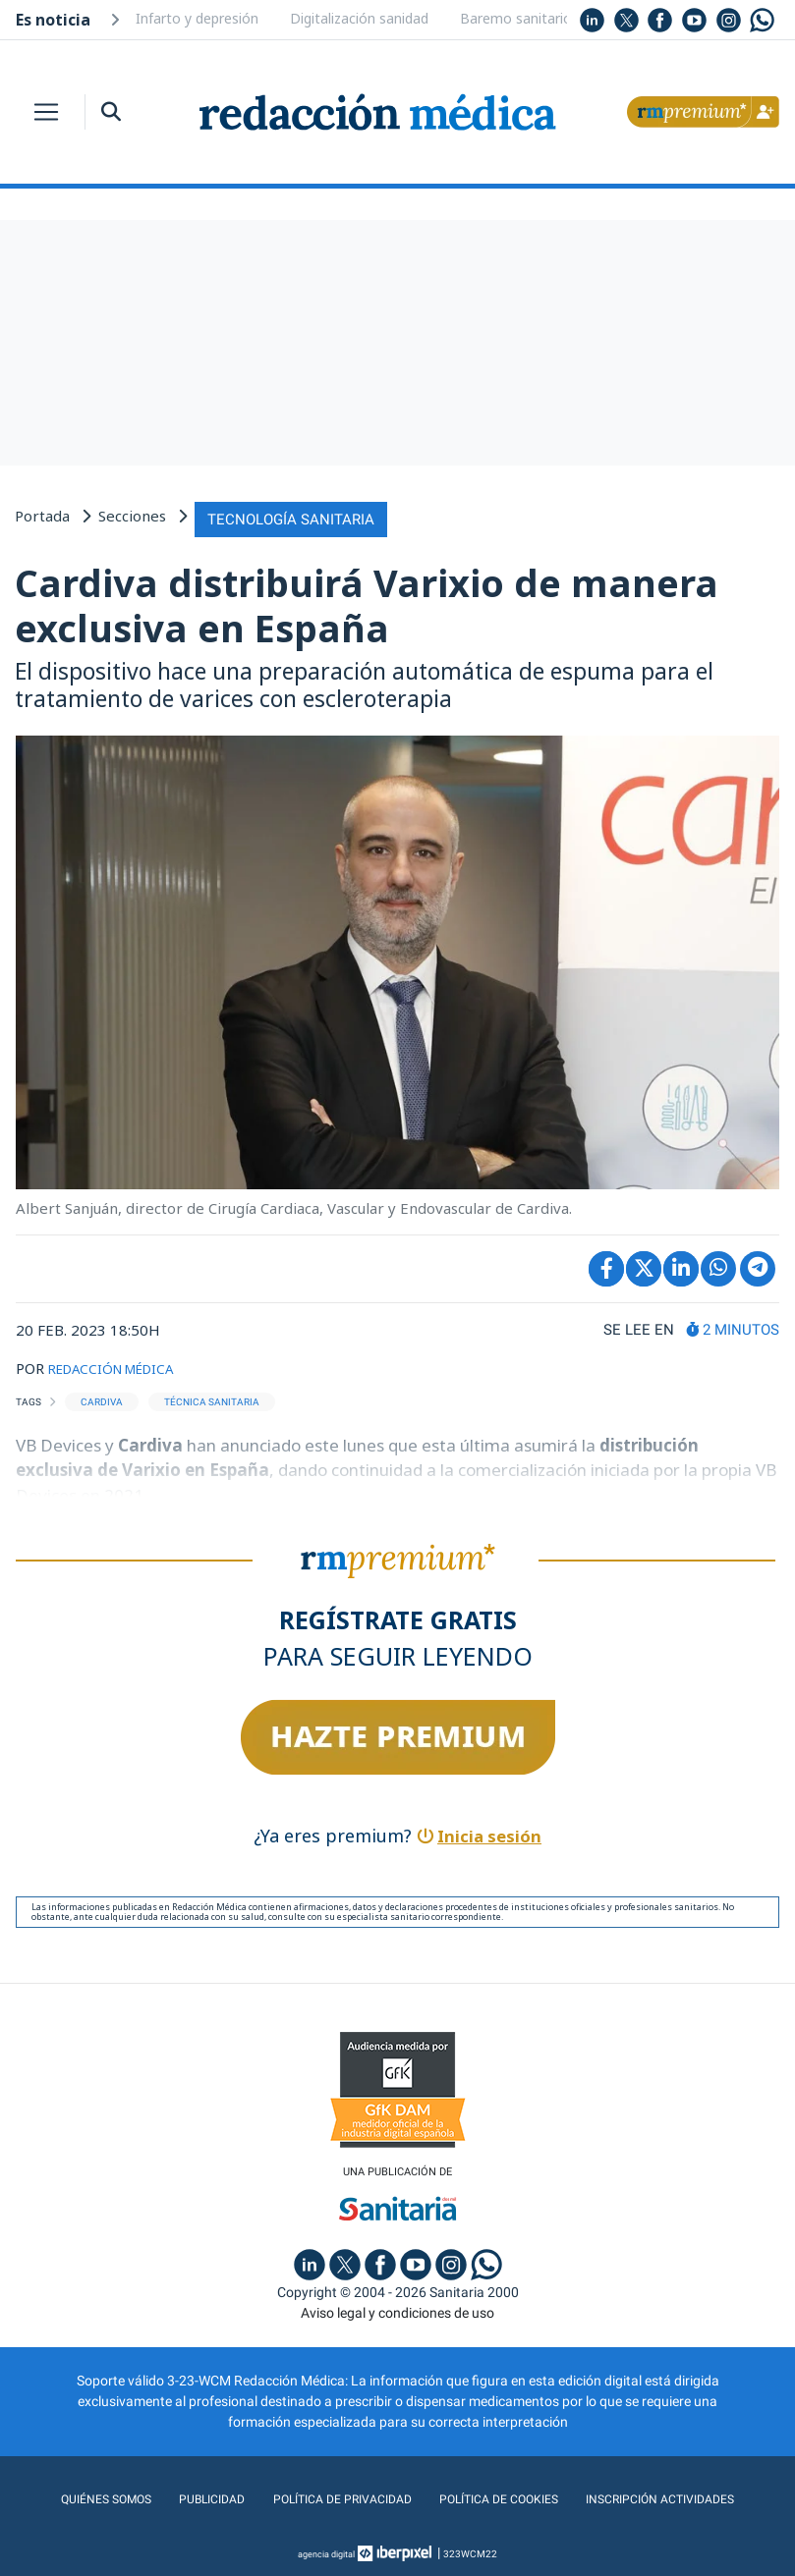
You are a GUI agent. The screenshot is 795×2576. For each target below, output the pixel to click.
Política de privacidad (334, 2496)
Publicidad (196, 2496)
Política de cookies (502, 2496)
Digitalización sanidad (359, 18)
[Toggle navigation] (46, 112)
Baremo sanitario (516, 18)
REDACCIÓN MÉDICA (120, 1363)
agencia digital (326, 2551)
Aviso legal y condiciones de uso (397, 2310)
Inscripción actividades (677, 2496)
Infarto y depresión (197, 18)
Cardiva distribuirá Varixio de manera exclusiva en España (366, 601)
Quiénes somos (85, 2496)
